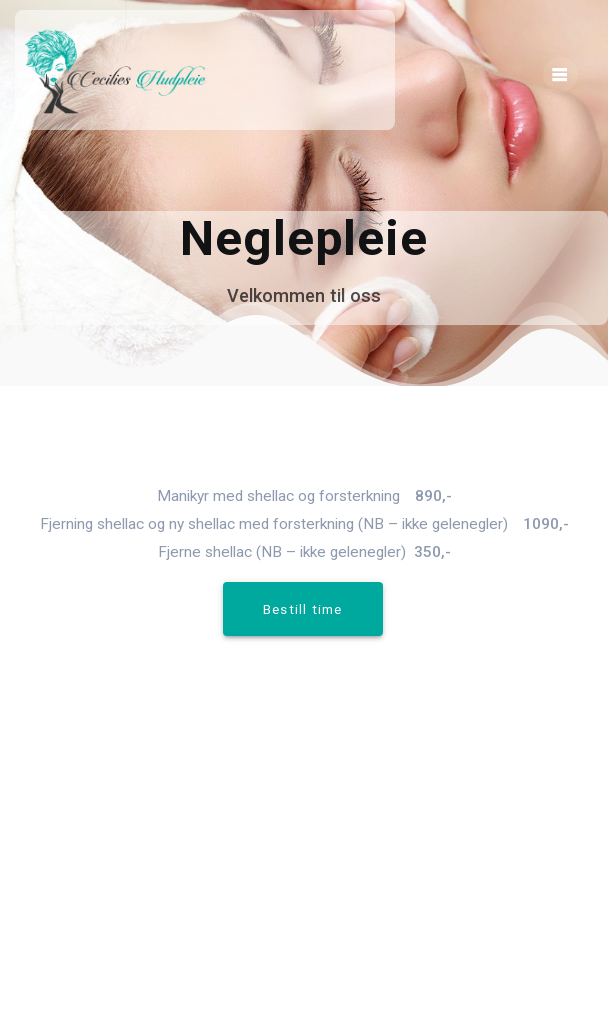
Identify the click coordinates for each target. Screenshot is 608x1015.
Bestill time (303, 609)
